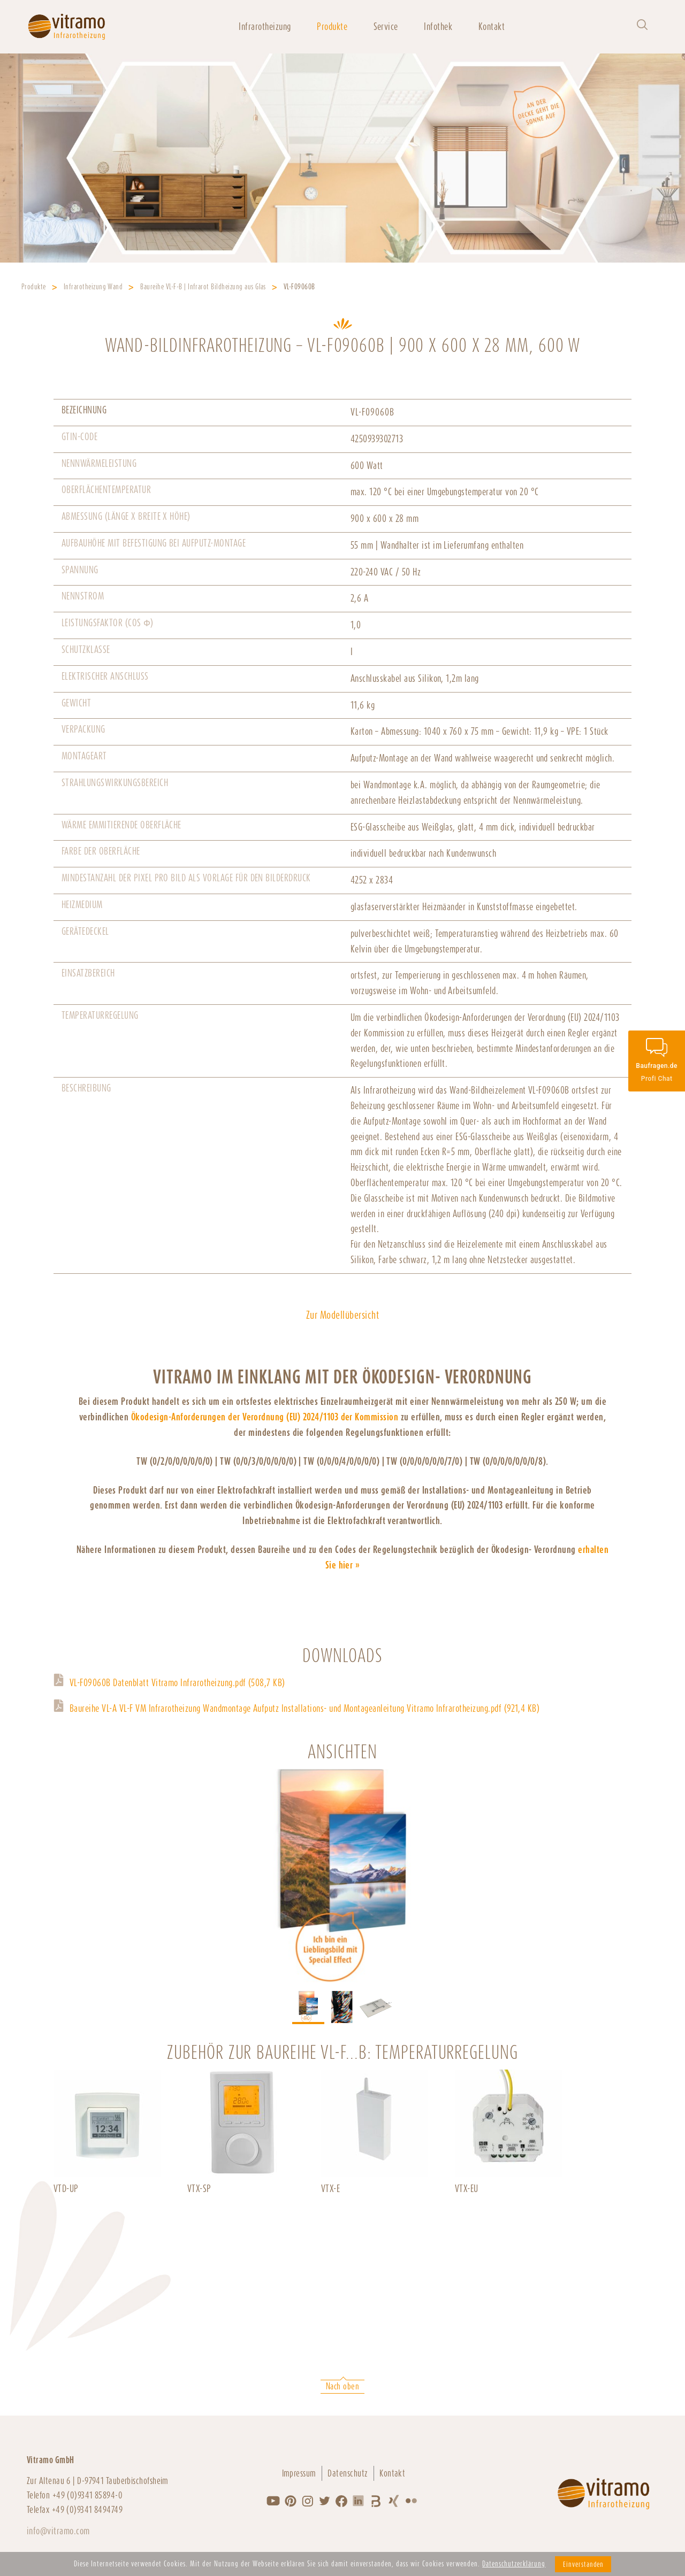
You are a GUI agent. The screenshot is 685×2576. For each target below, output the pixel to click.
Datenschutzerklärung (513, 2563)
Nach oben (342, 2386)
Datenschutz (348, 2473)
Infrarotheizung (265, 26)
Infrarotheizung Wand (93, 286)
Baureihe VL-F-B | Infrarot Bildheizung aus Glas (203, 286)
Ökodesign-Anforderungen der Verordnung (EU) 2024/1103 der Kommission (265, 1416)
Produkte (332, 26)
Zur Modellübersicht (342, 1315)
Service (386, 26)
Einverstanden (583, 2564)
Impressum (299, 2473)
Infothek (438, 26)
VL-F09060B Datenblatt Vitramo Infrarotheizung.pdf (177, 1682)
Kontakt (491, 26)
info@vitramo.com (58, 2530)
